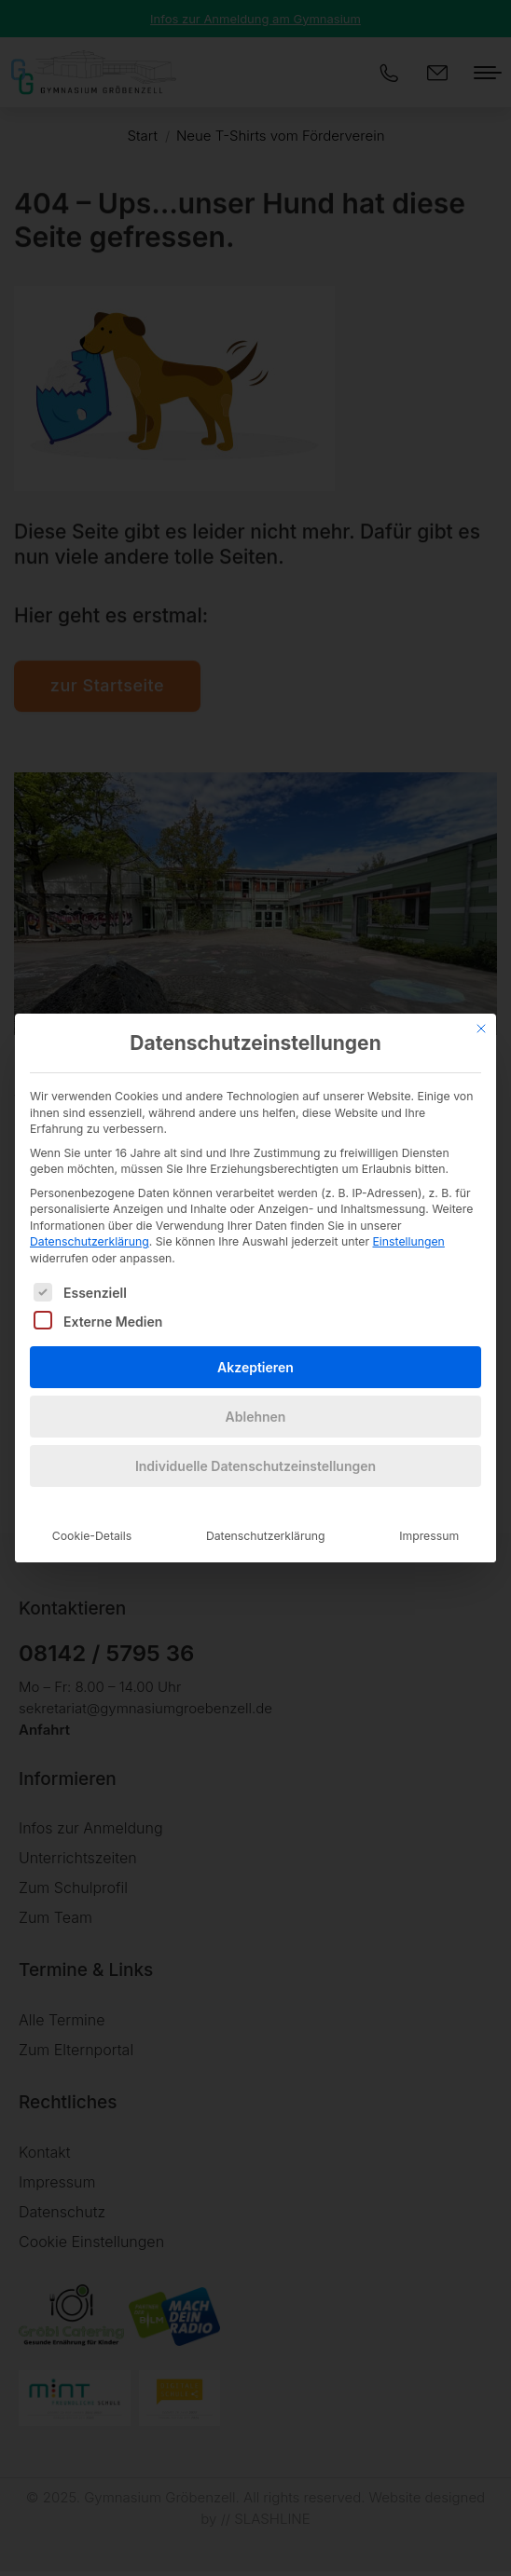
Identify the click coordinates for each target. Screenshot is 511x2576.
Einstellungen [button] (408, 1216)
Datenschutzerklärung (89, 1216)
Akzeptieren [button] (255, 1342)
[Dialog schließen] (481, 1003)
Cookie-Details (91, 1511)
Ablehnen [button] (256, 1391)
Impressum (429, 1511)
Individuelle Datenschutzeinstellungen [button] (255, 1441)
